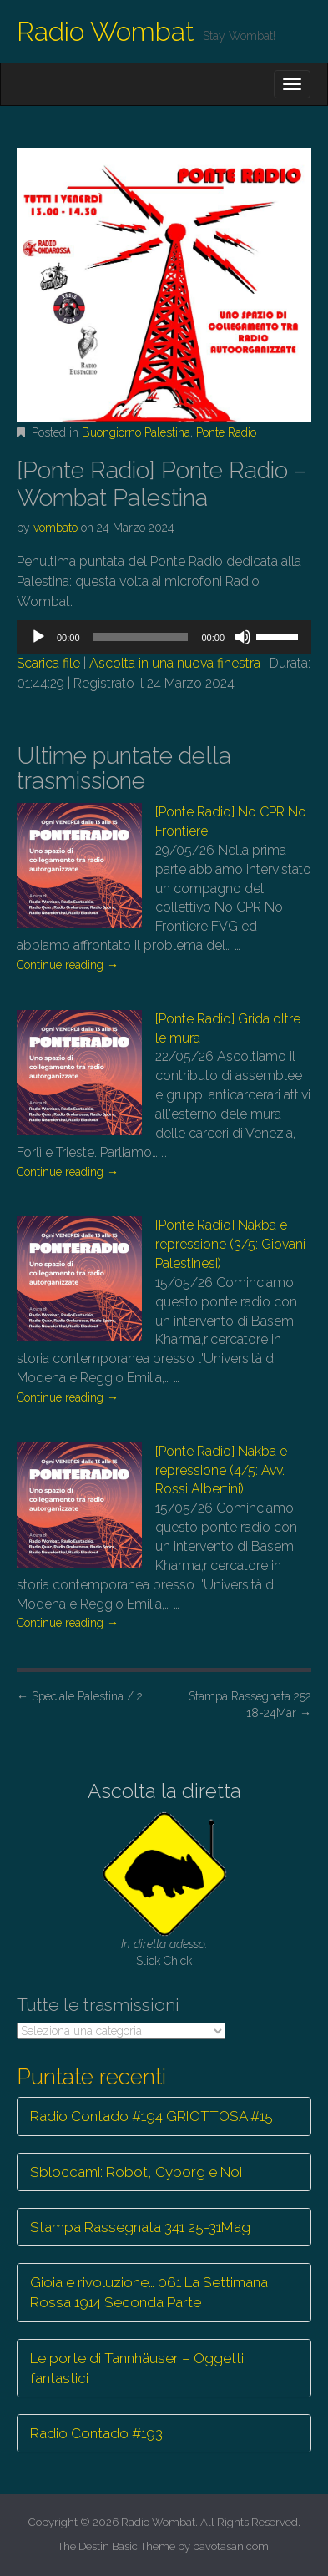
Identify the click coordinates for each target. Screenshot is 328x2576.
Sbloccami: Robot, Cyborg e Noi (136, 2172)
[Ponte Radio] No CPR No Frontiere (230, 821)
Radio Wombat (105, 31)
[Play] (38, 637)
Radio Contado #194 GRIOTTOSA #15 (151, 2116)
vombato (55, 527)
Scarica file (48, 663)
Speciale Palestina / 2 (80, 1696)
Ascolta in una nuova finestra (174, 663)
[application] (164, 637)
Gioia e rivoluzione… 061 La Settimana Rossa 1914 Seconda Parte (149, 2292)
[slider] (141, 637)
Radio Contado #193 (96, 2433)
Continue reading (68, 965)
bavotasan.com (231, 2546)
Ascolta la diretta (164, 1791)
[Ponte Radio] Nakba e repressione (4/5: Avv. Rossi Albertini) (221, 1470)
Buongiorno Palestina (136, 432)
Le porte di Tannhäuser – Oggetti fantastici (137, 2368)
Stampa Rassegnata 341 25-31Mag (140, 2227)
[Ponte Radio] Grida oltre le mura (227, 1028)
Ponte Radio (226, 432)
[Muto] (243, 637)
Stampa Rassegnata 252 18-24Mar (250, 1705)
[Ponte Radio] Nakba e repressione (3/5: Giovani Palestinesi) (230, 1244)
